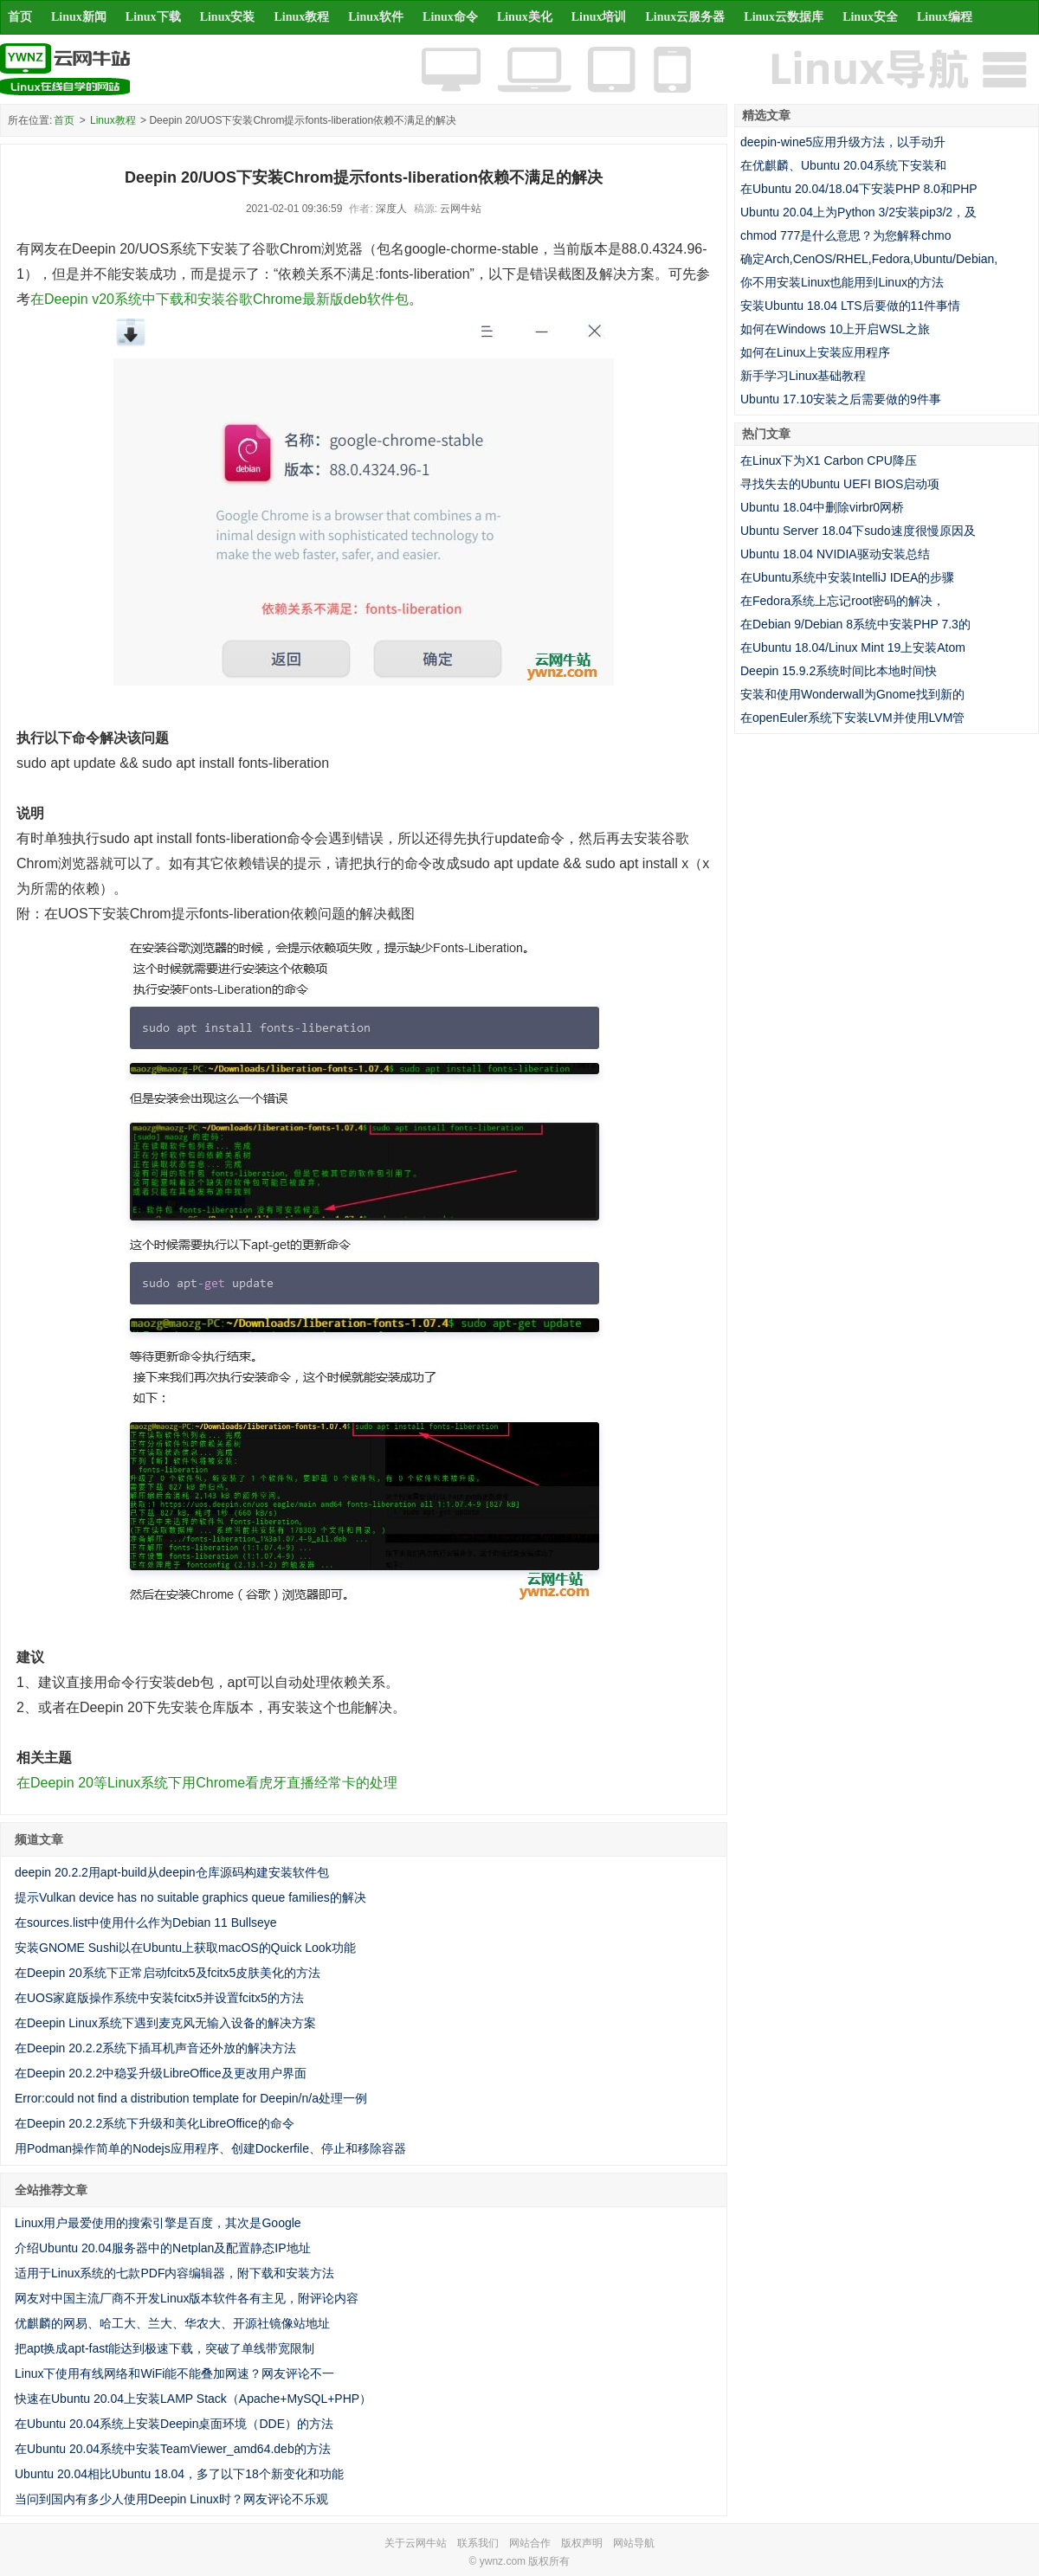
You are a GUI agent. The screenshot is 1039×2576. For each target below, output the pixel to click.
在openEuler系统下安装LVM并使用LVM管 (852, 717)
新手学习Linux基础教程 (803, 376)
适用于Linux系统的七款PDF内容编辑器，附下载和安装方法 (174, 2273)
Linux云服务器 (686, 16)
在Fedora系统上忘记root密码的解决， (842, 601)
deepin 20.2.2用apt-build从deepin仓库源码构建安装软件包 (172, 1872)
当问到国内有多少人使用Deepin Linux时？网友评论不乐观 (171, 2499)
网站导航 (634, 2543)
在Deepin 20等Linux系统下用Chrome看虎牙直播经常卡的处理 (206, 1782)
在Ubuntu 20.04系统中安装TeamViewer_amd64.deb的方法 (173, 2449)
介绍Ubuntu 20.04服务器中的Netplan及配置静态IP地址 (163, 2248)
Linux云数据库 (783, 16)
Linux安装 (227, 16)
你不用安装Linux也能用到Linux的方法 (842, 282)
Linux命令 (450, 16)
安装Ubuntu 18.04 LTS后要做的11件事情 (850, 305)
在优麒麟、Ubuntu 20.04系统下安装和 (843, 165)
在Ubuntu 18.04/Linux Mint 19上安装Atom (852, 647)
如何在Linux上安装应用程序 (815, 352)
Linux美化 (524, 16)
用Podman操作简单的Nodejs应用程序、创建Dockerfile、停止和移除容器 (210, 2148)
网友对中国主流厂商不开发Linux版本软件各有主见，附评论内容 (186, 2298)
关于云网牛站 (415, 2543)
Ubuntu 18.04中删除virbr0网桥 (822, 507)
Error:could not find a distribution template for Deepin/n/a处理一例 (191, 2098)
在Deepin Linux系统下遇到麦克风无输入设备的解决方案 (165, 2023)
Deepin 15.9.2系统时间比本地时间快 (838, 671)
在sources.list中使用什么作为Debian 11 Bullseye (146, 1922)
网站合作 (530, 2543)
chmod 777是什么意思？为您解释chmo (846, 235)
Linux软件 (375, 16)
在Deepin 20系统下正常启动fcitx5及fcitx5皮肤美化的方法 (167, 1973)
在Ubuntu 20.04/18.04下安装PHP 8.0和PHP (859, 189)
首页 (20, 16)
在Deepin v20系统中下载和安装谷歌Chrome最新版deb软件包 (219, 299)
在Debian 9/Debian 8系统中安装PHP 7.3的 (855, 624)
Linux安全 (870, 16)
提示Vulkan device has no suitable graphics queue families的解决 (190, 1897)
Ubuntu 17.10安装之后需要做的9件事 (840, 399)
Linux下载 (153, 16)
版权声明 (582, 2543)
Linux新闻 (78, 16)
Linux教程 (301, 16)
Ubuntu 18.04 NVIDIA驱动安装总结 (835, 554)
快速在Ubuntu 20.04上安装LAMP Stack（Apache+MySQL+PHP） (193, 2398)
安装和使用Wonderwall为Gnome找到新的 (852, 694)
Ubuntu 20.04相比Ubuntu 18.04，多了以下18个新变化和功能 (179, 2474)
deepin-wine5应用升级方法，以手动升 (842, 142)
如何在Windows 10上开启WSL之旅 (835, 329)
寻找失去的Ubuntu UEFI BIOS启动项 (839, 484)
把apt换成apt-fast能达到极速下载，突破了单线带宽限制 (164, 2348)
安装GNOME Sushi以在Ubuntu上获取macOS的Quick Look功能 (185, 1948)
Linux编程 (944, 16)
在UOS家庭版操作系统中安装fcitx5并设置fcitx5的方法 (159, 1998)
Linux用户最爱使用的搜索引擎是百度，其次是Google (158, 2223)
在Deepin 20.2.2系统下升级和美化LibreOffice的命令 (154, 2123)
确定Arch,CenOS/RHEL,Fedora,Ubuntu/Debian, (868, 259)
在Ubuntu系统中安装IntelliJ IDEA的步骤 (847, 577)
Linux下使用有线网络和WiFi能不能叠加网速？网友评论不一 (174, 2373)
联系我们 (478, 2543)
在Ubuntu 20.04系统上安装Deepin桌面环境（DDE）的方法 (174, 2424)
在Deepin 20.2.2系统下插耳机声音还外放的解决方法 (155, 2048)
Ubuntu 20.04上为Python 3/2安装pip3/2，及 (858, 212)
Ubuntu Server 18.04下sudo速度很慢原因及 (858, 531)
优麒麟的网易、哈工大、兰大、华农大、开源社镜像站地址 (172, 2323)
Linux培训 (599, 16)
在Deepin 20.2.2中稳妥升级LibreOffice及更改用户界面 (161, 2073)
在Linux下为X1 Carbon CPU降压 (828, 460)
